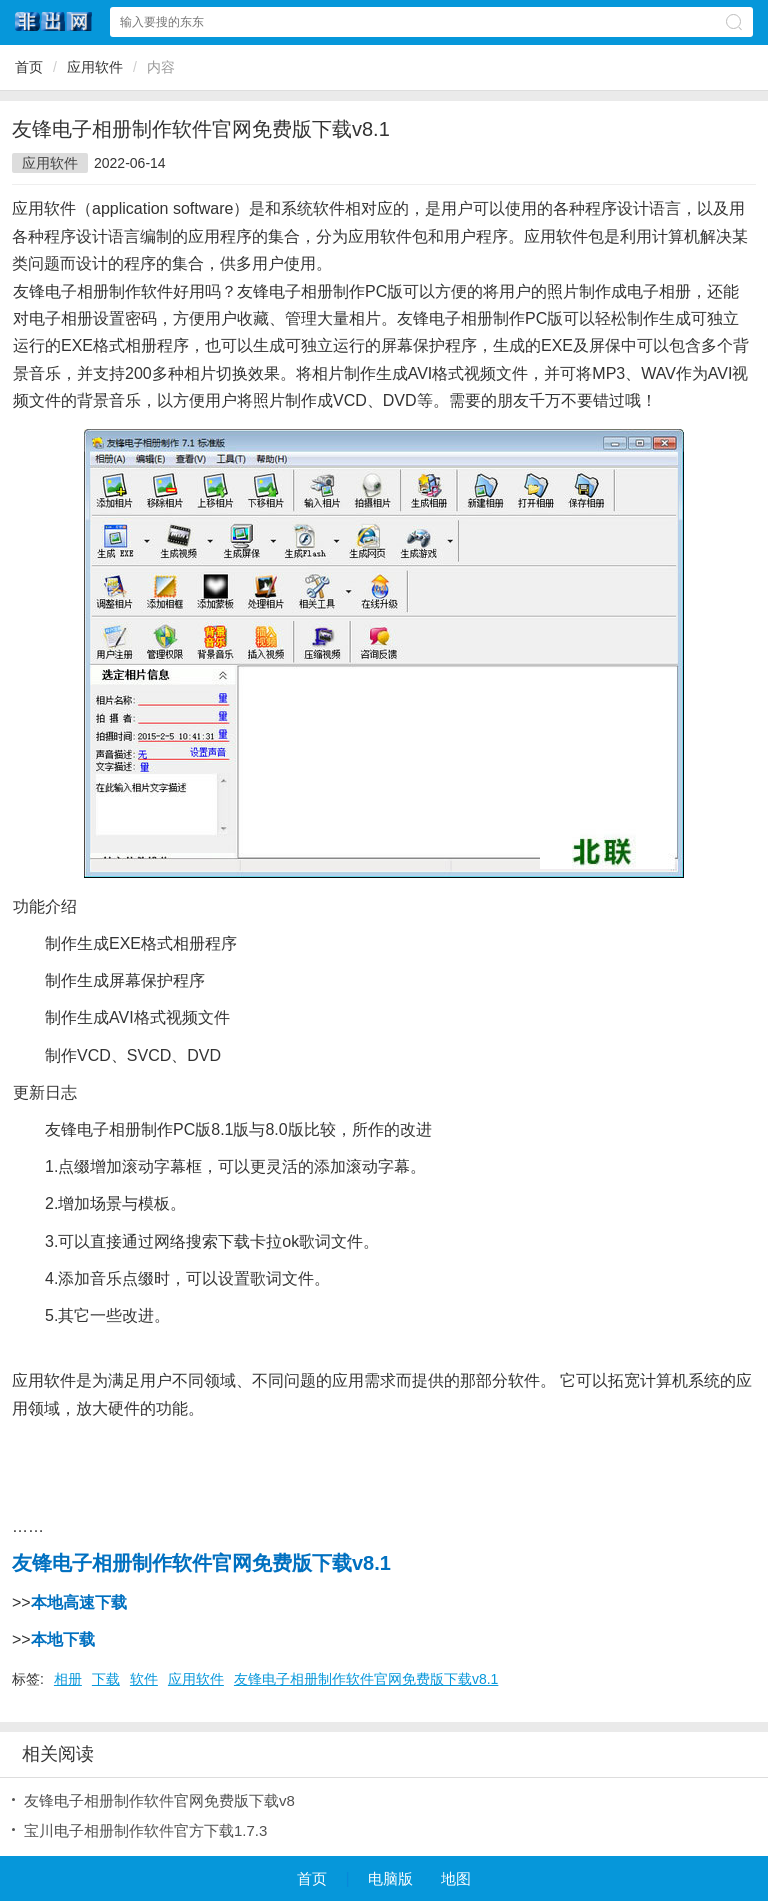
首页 (29, 67)
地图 (456, 1878)
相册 (68, 1679)
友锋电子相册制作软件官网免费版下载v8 (159, 1800)
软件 (144, 1679)
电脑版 (390, 1878)
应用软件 (95, 67)
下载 (106, 1679)
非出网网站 (54, 21)
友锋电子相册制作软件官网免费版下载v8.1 (366, 1679)
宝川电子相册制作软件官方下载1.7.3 (145, 1830)
